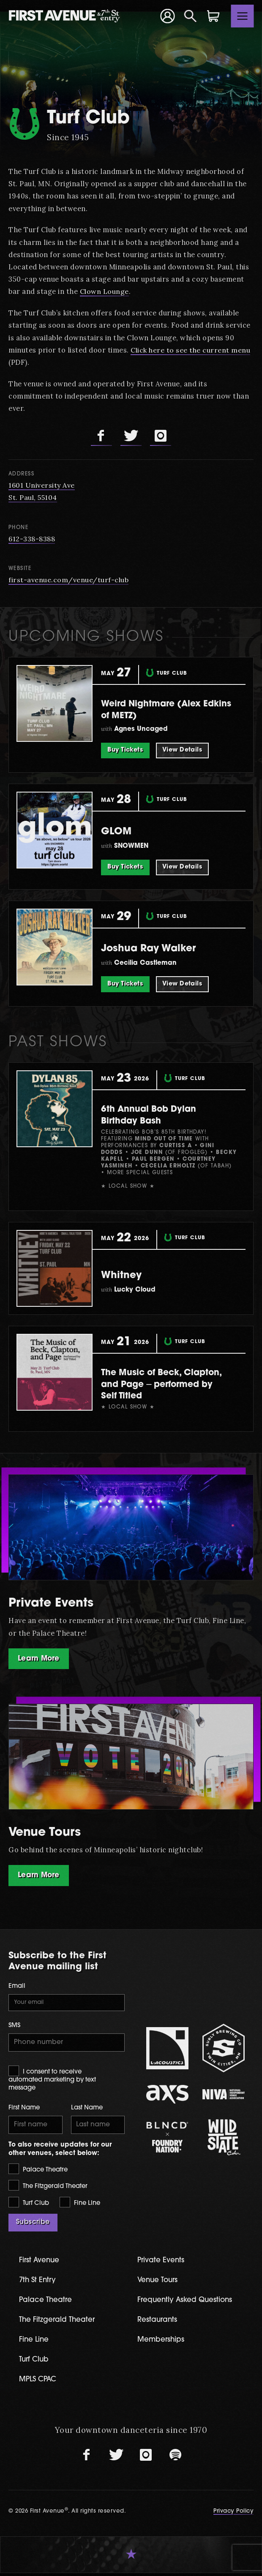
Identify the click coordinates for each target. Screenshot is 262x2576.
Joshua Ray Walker (156, 948)
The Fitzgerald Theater (47, 2188)
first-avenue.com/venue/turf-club (68, 579)
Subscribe (33, 2225)
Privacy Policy (233, 2514)
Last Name (87, 2110)
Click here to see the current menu (191, 350)
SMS (14, 2027)
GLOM (118, 831)
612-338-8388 (31, 539)
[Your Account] (167, 16)
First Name (24, 2110)
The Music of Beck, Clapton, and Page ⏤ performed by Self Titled (159, 1384)
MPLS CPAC (39, 2382)
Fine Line (80, 2205)
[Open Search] (190, 16)
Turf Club (28, 2205)
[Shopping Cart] (213, 16)
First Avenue (41, 2263)
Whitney (124, 1275)
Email (16, 1987)
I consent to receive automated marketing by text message (52, 2081)
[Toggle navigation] (242, 16)
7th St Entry (38, 2283)
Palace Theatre (38, 2171)
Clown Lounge (104, 291)
